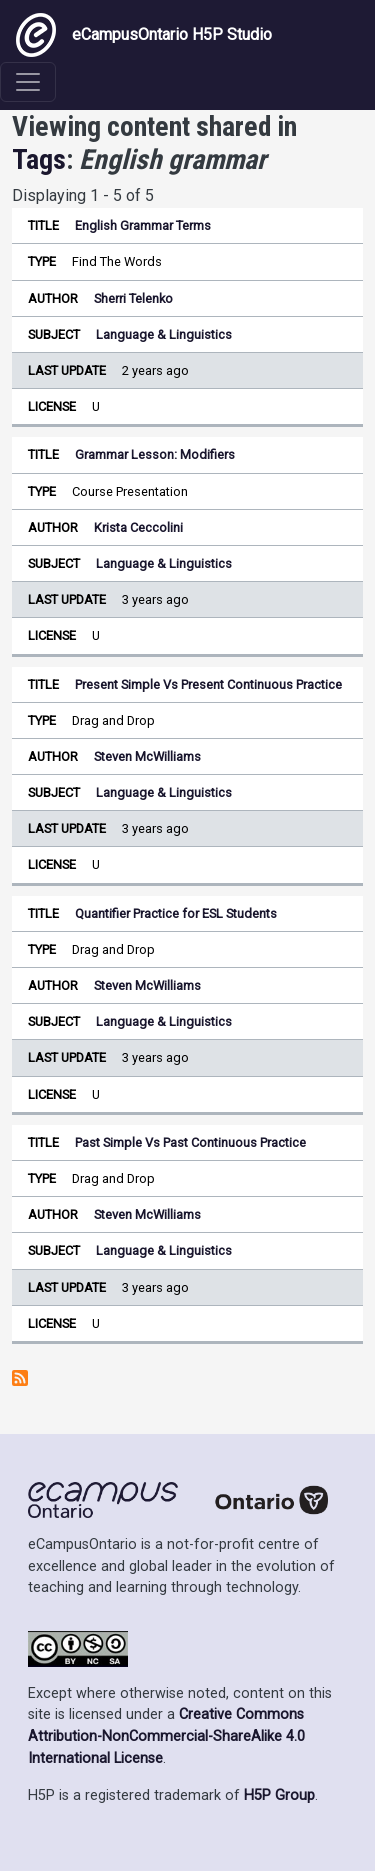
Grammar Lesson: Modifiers (155, 454)
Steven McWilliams (147, 756)
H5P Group (279, 1795)
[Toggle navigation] (28, 82)
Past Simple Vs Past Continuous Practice (190, 1142)
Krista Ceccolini (138, 527)
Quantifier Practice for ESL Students (176, 913)
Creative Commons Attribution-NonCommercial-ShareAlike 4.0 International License (166, 1736)
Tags (39, 159)
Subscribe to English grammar (20, 1378)
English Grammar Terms (143, 225)
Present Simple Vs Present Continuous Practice (208, 684)
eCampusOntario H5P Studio (144, 35)
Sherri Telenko (133, 298)
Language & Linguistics (164, 334)
